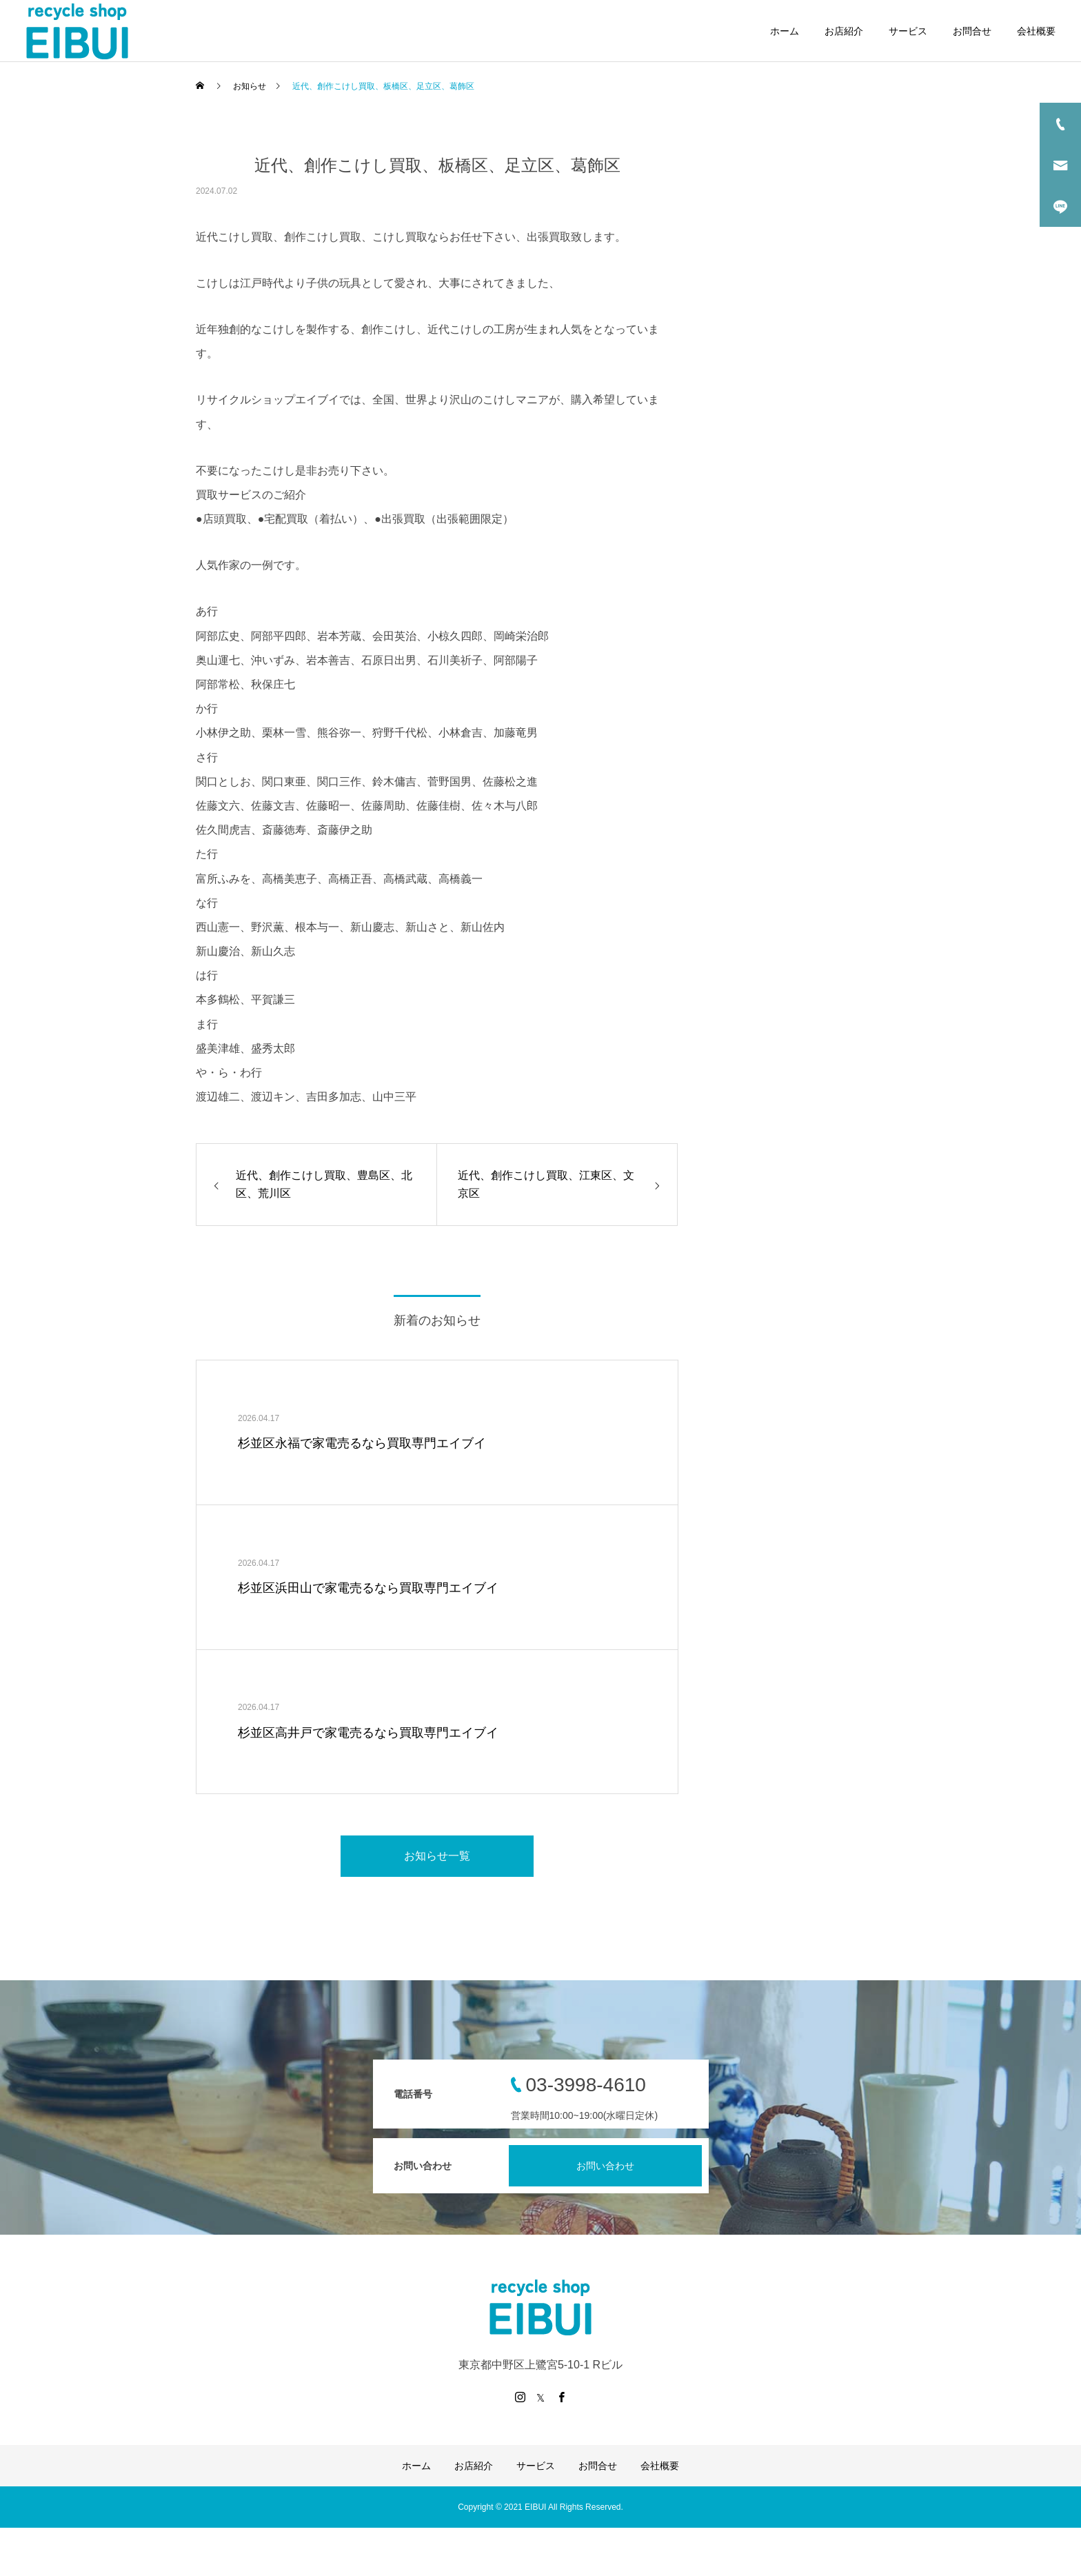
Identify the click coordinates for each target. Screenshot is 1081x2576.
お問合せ (972, 31)
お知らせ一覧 (437, 1856)
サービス (908, 31)
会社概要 (1036, 31)
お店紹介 (844, 31)
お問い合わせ (605, 2165)
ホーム (784, 31)
